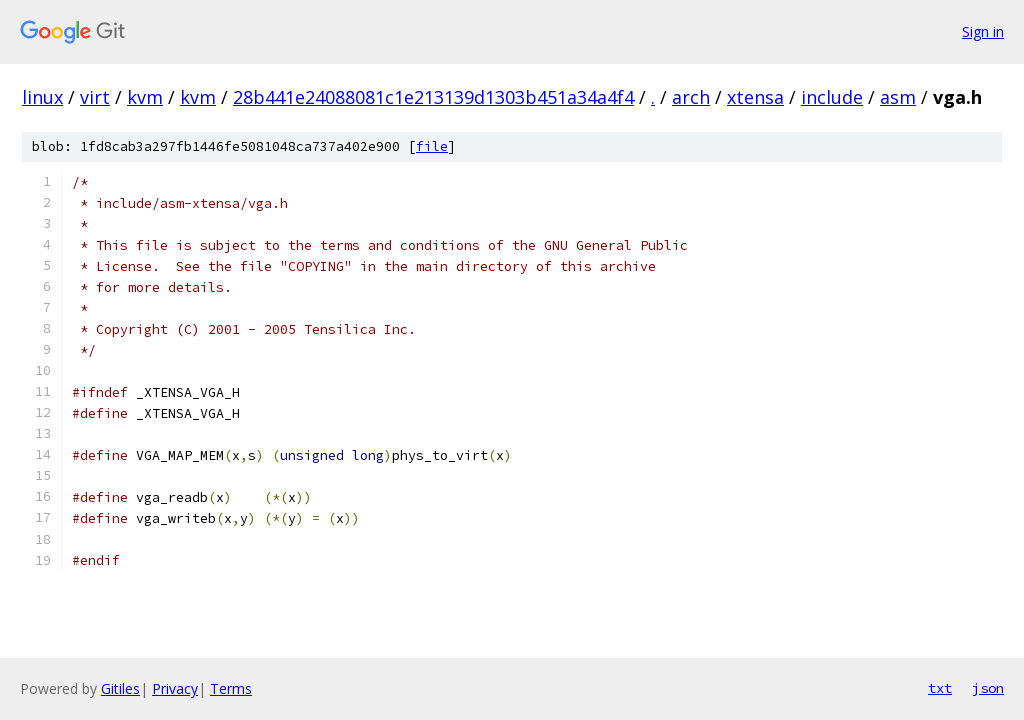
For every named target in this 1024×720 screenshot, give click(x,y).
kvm (145, 97)
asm (898, 97)
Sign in (983, 31)
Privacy (175, 688)
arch (691, 97)
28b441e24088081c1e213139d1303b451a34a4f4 (433, 97)
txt (940, 688)
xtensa (755, 97)
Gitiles (120, 688)
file (432, 146)
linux (42, 97)
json (988, 688)
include (832, 97)
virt (95, 97)
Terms (231, 688)
